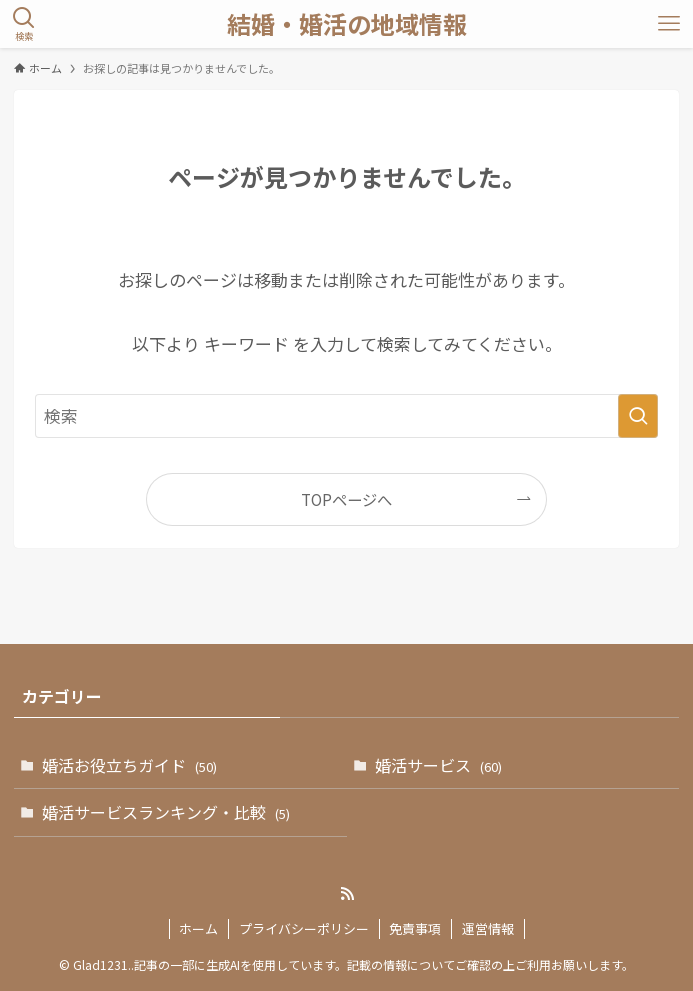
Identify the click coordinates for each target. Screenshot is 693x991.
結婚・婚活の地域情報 (347, 24)
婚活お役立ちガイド (129, 765)
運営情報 (488, 928)
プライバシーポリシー (304, 928)
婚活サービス (438, 765)
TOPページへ (346, 499)
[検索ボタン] (24, 24)
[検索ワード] (347, 416)
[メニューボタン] (669, 24)
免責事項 (415, 928)
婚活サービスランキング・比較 (166, 812)
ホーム (198, 928)
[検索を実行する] (638, 416)
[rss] (347, 894)
